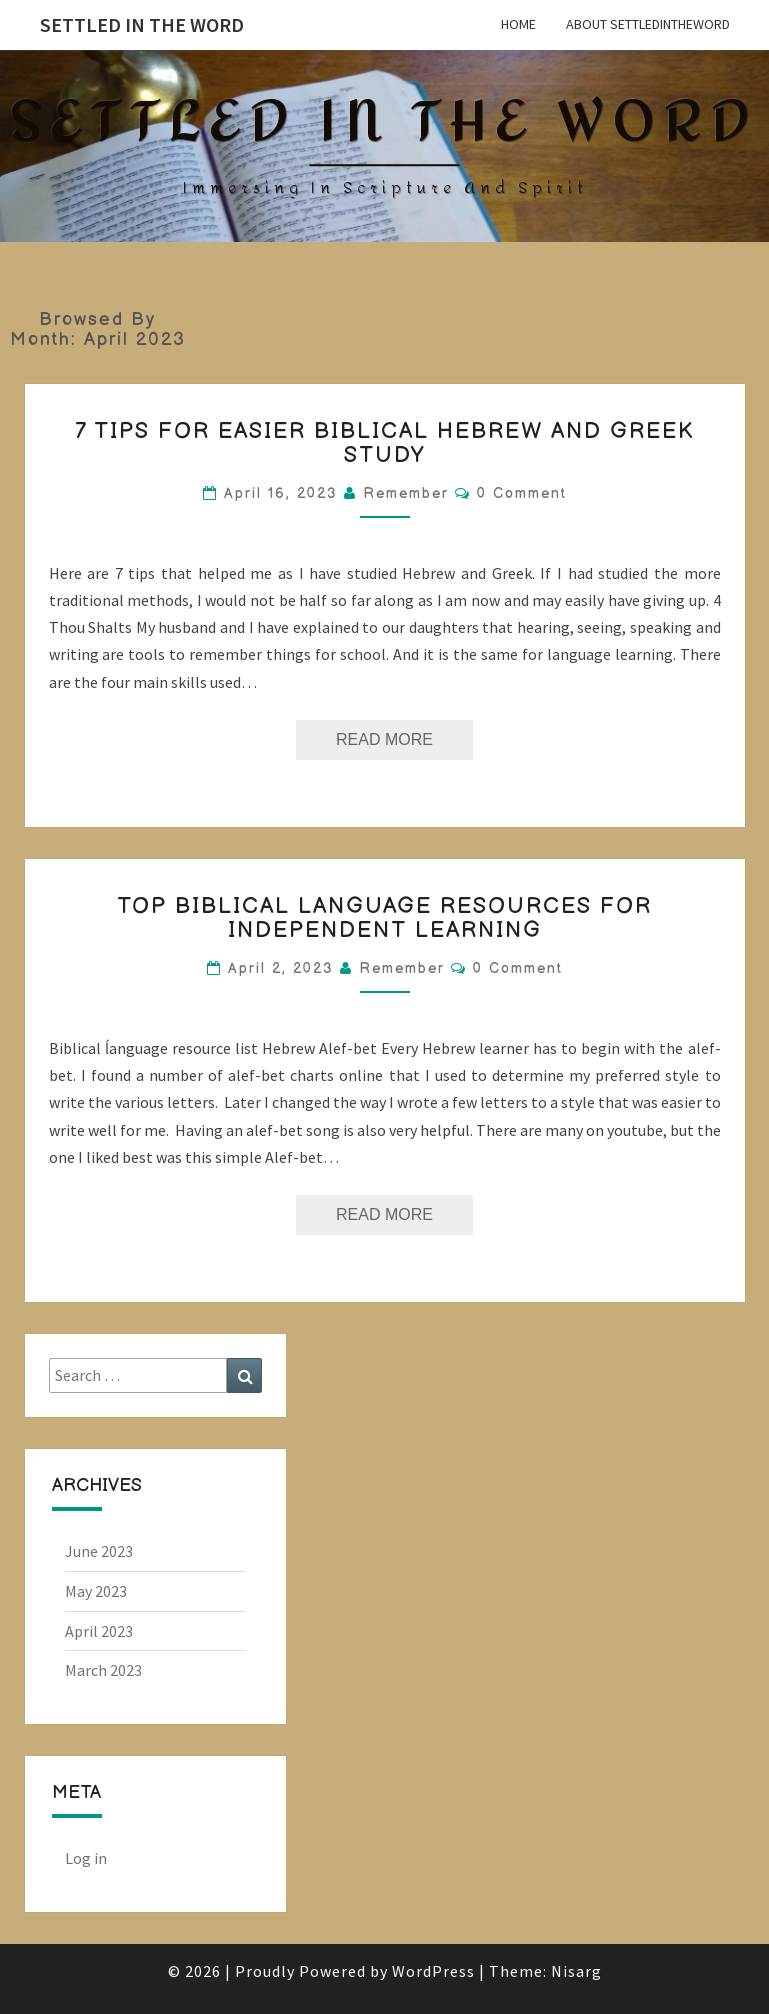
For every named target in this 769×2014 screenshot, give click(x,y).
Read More (404, 734)
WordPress (433, 1971)
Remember (406, 493)
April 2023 (99, 1631)
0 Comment (522, 493)
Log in (86, 1858)
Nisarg (576, 1971)
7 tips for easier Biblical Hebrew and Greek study (384, 443)
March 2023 (103, 1670)
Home (518, 24)
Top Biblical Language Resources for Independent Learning (384, 918)
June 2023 (99, 1551)
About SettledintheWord (648, 24)
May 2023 (96, 1591)
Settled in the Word (142, 24)
